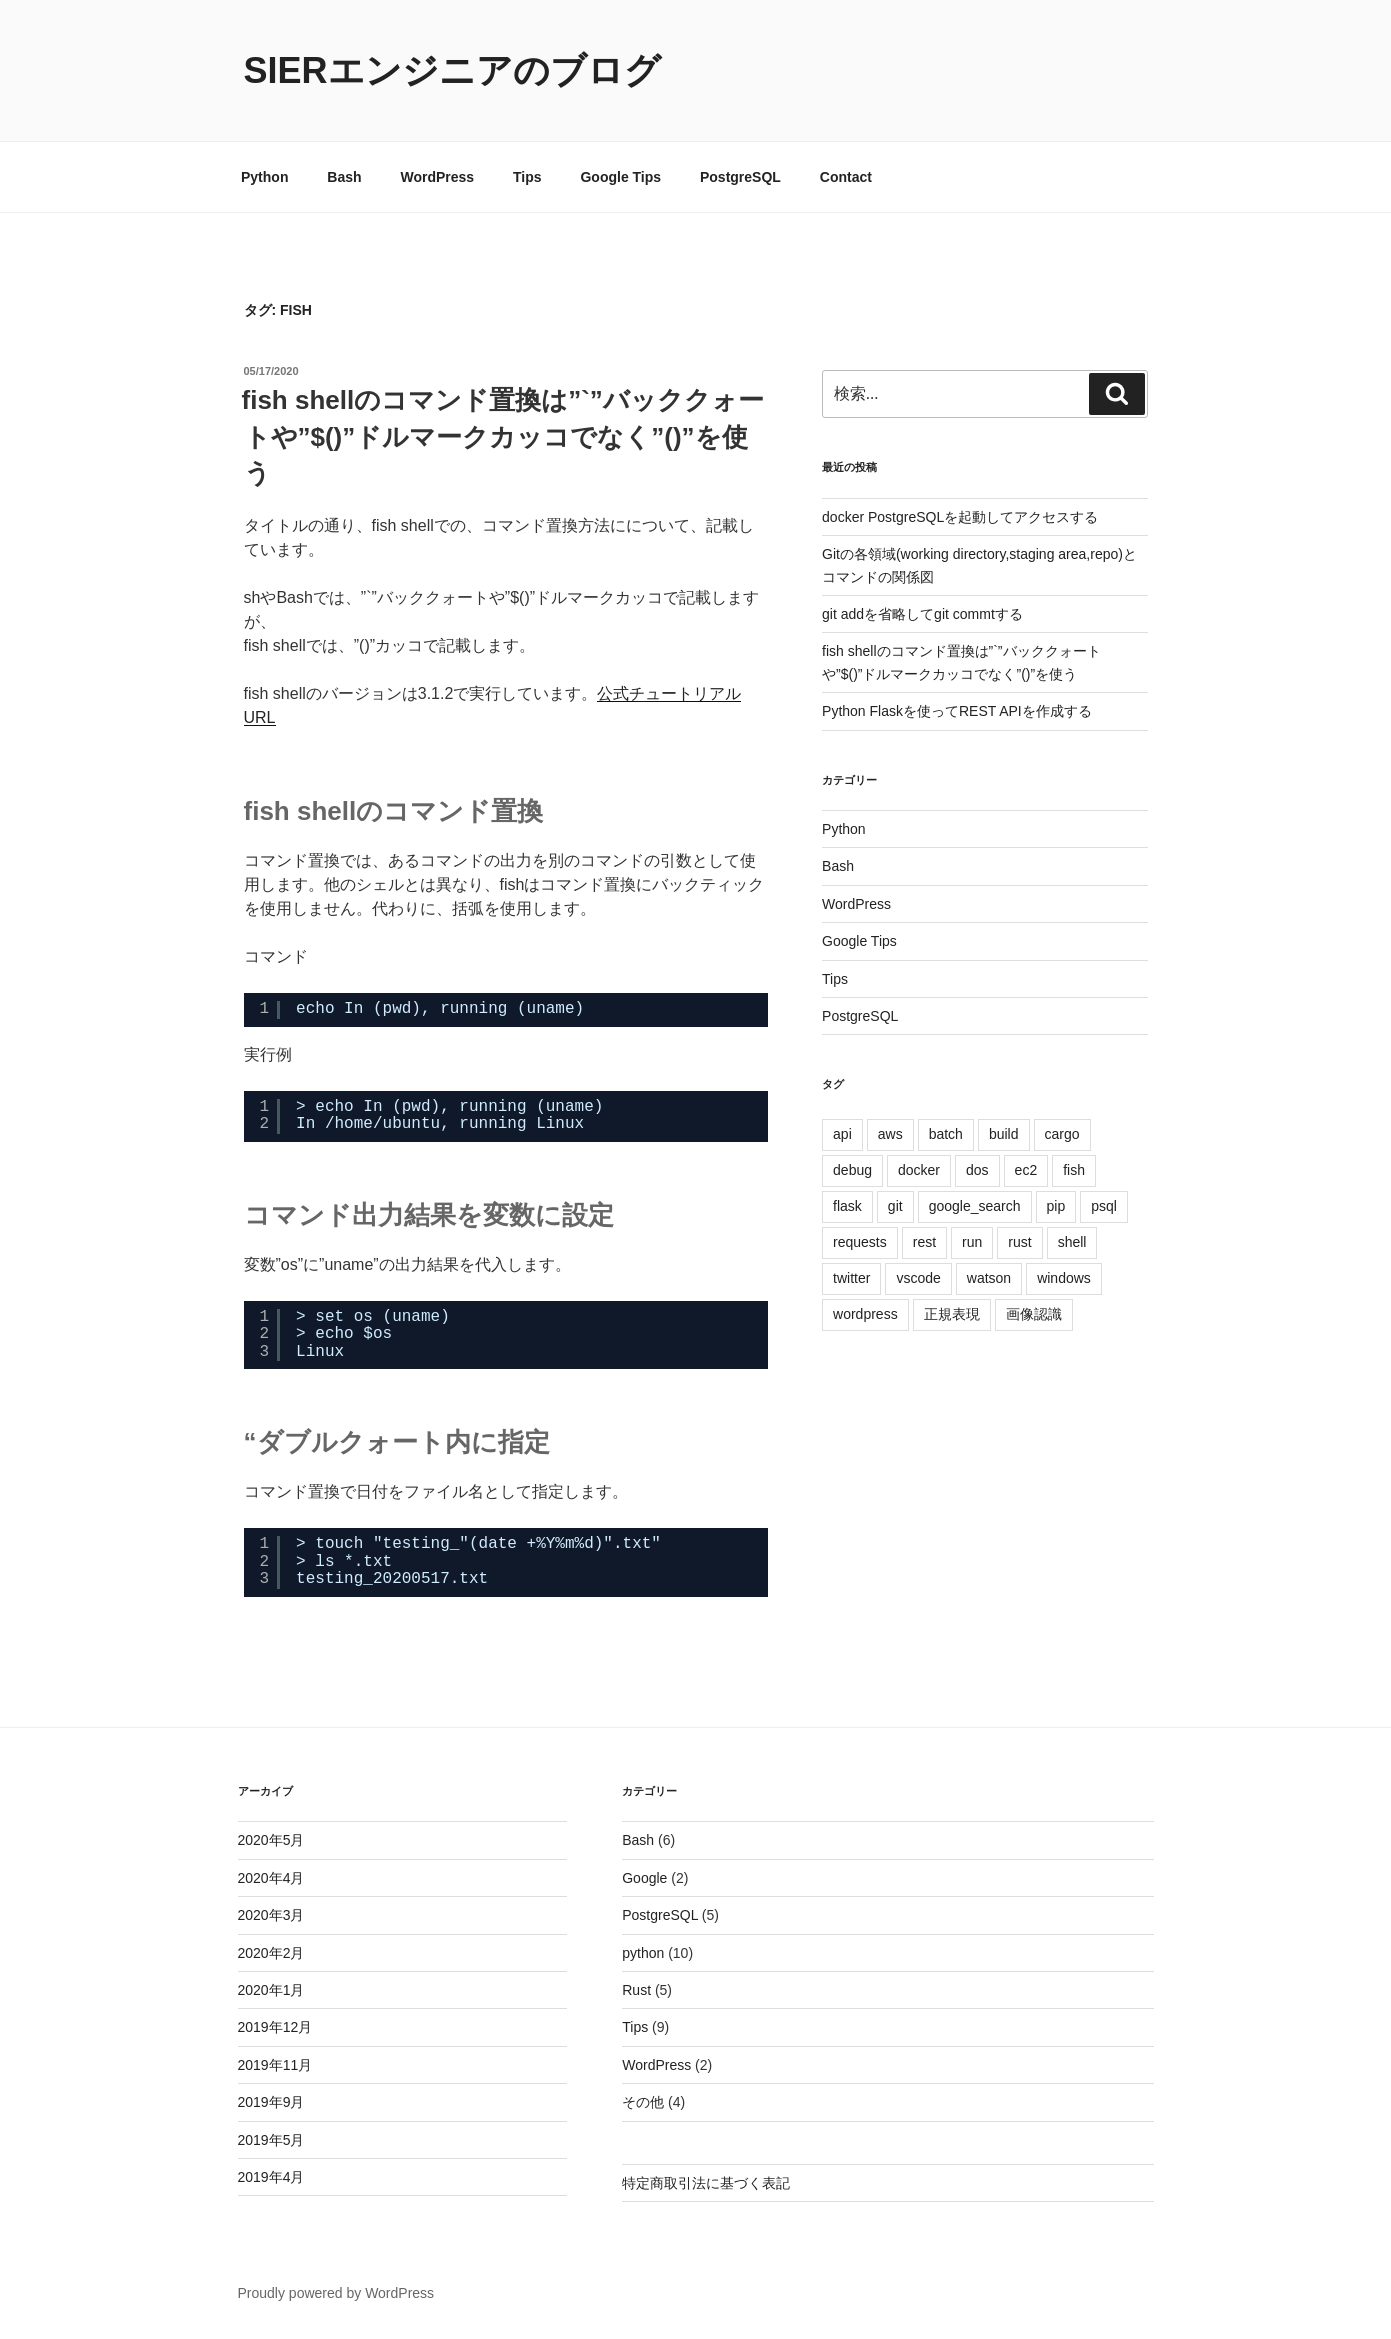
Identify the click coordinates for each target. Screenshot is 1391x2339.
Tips (527, 177)
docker (919, 1170)
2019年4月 (271, 2177)
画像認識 (1034, 1314)
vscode (918, 1278)
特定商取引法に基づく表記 (706, 2183)
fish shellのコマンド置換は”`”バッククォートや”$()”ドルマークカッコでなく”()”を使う (503, 436)
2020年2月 (271, 1953)
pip (1056, 1206)
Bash (344, 177)
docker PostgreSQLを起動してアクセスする (960, 517)
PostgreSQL (740, 177)
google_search (975, 1206)
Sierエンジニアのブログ (452, 70)
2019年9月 (271, 2102)
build (1004, 1134)
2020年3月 (271, 1915)
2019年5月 (271, 2140)
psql (1104, 1206)
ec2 (1026, 1170)
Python (264, 177)
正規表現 (952, 1314)
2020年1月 (271, 1990)
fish (1074, 1170)
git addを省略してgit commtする (922, 614)
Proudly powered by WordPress (336, 2293)
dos (977, 1170)
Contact (846, 177)
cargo (1062, 1134)
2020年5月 (271, 1840)
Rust (636, 1990)
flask (847, 1206)
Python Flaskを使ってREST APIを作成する (957, 711)
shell (1072, 1242)
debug (852, 1170)
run (972, 1242)
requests (860, 1242)
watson (989, 1278)
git (895, 1206)
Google (644, 1878)
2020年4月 (271, 1878)
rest (924, 1242)
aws (890, 1134)
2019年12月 (275, 2027)
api (842, 1134)
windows (1064, 1278)
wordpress (865, 1314)
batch (946, 1134)
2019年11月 (275, 2065)
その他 (643, 2102)
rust (1019, 1242)
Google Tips (620, 177)
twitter (851, 1278)
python (643, 1953)
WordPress (437, 177)
